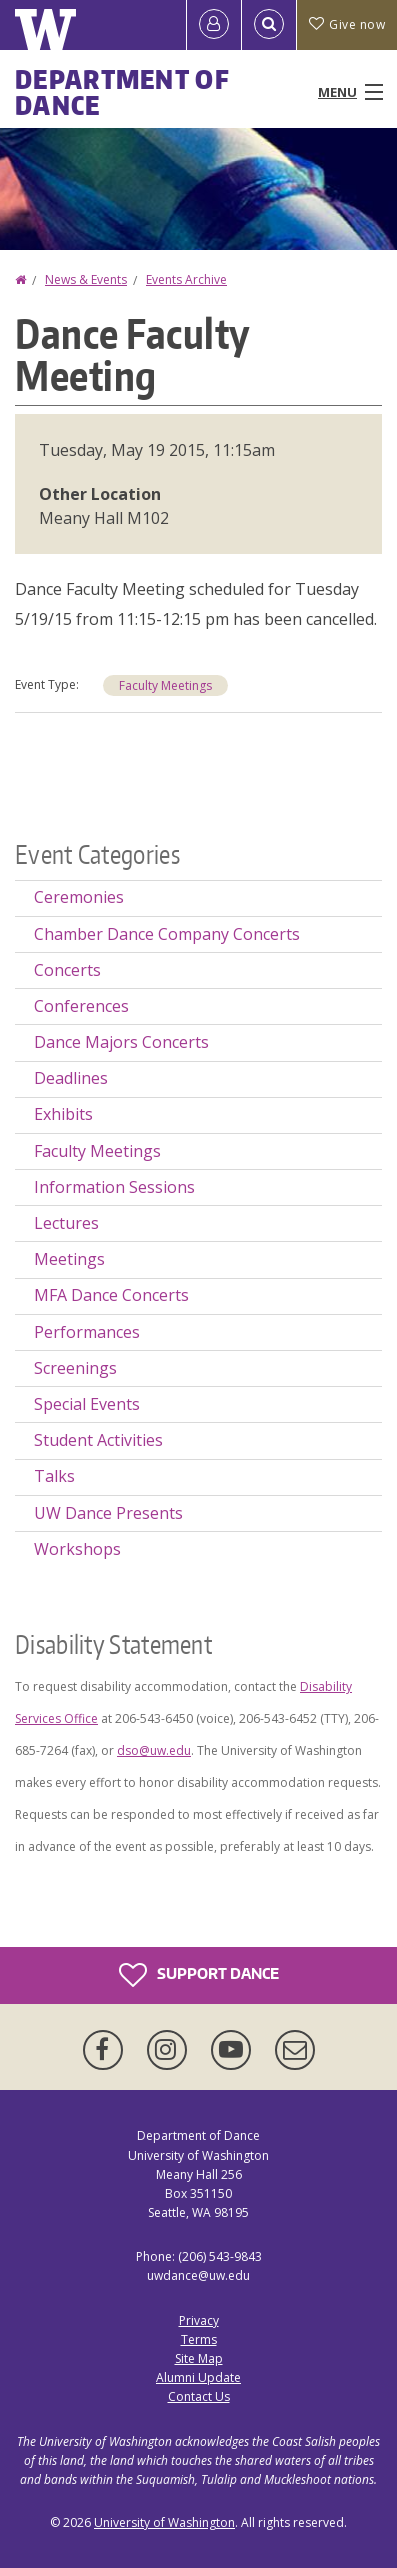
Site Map (199, 2358)
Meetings (69, 1259)
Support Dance (199, 1975)
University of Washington (164, 2522)
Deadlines (71, 1078)
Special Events (87, 1404)
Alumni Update (198, 2377)
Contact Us (199, 2396)
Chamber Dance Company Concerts (167, 934)
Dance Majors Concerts (121, 1042)
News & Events (86, 279)
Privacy (199, 2320)
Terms (199, 2339)
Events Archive (186, 279)
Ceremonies (79, 897)
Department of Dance (122, 92)
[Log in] (214, 25)
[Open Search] (269, 25)
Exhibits (63, 1114)
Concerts (67, 970)
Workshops (77, 1549)
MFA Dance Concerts (111, 1295)
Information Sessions (114, 1187)
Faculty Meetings (165, 685)
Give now (347, 24)
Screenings (75, 1368)
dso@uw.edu (154, 1750)
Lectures (66, 1223)
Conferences (81, 1006)
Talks (54, 1476)
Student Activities (98, 1440)
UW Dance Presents (108, 1513)
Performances (87, 1332)
